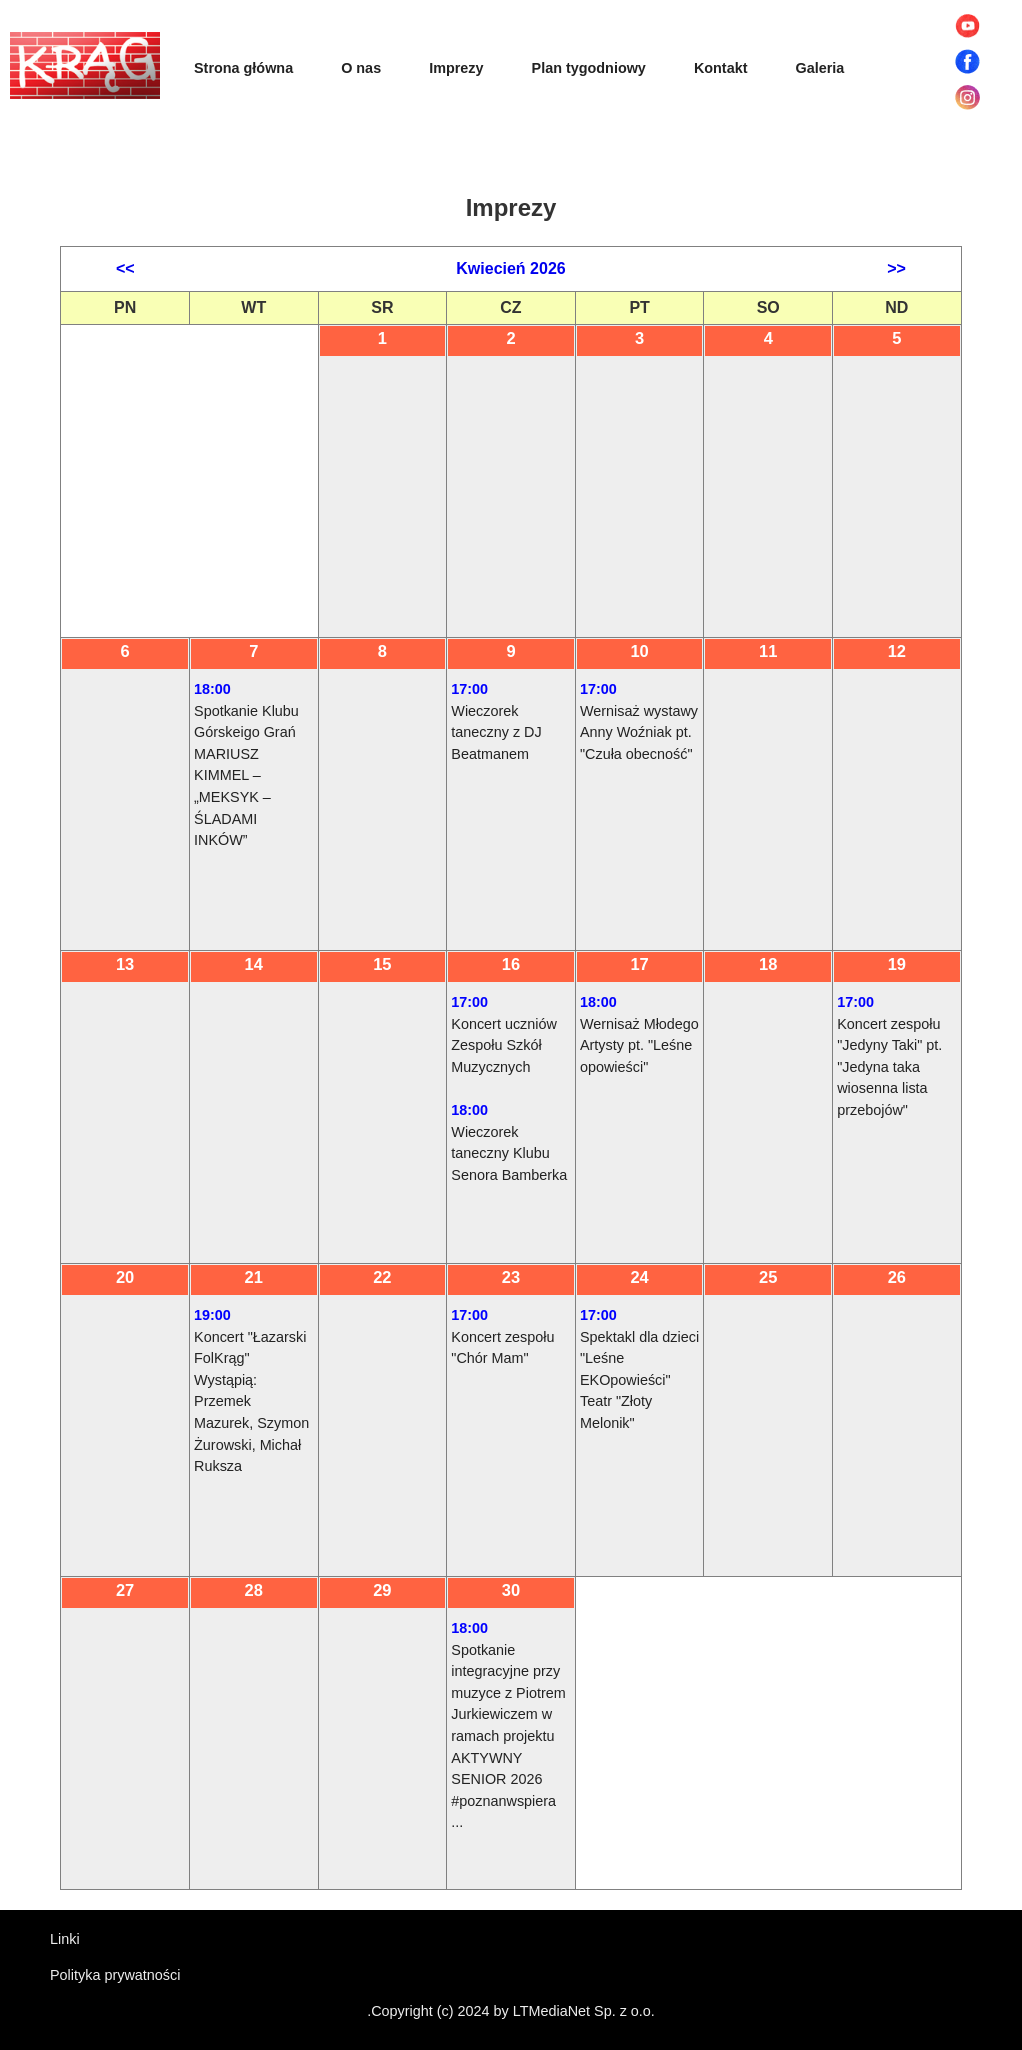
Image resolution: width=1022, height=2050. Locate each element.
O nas (361, 68)
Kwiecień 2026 (510, 268)
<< (125, 268)
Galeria (819, 68)
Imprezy (456, 68)
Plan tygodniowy (589, 68)
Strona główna (243, 68)
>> (896, 268)
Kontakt (721, 68)
